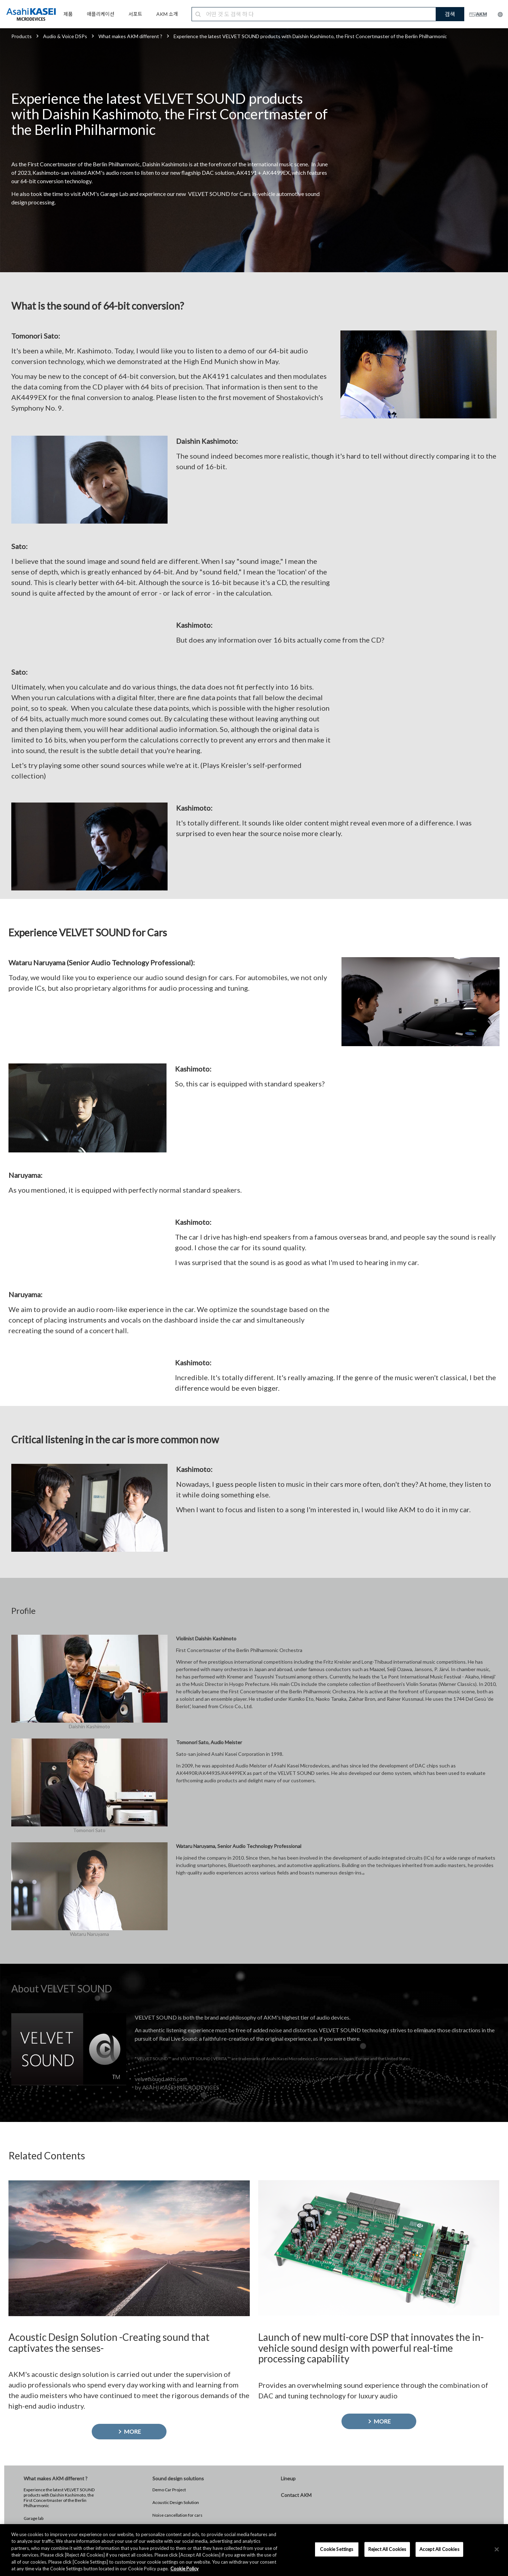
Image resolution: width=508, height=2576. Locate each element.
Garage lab (33, 2518)
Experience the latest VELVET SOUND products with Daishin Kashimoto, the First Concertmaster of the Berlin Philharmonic (59, 2497)
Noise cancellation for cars (177, 2515)
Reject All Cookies (387, 2549)
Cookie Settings (336, 2549)
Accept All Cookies (439, 2549)
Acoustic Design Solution (175, 2502)
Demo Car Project (169, 2489)
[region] (254, 2550)
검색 (450, 14)
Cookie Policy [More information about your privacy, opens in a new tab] (184, 2568)
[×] (496, 2549)
